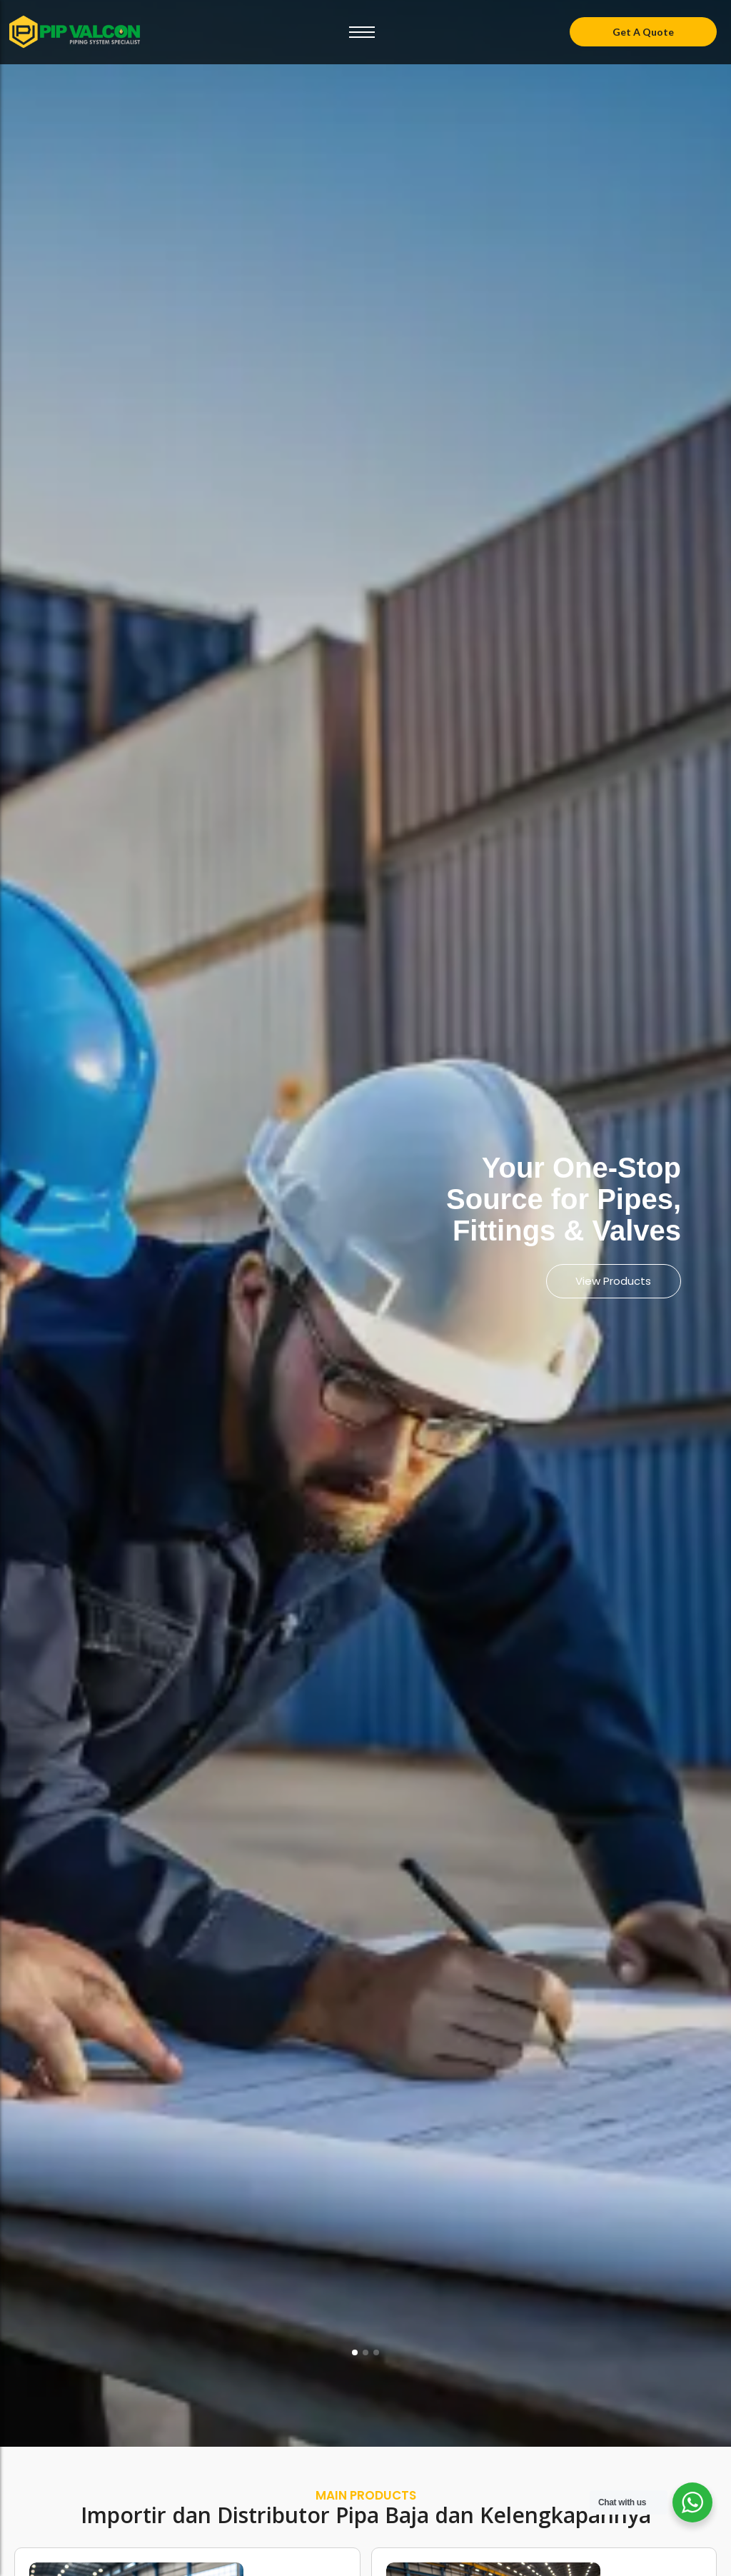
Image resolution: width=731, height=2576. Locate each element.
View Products (610, 1280)
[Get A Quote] (643, 31)
